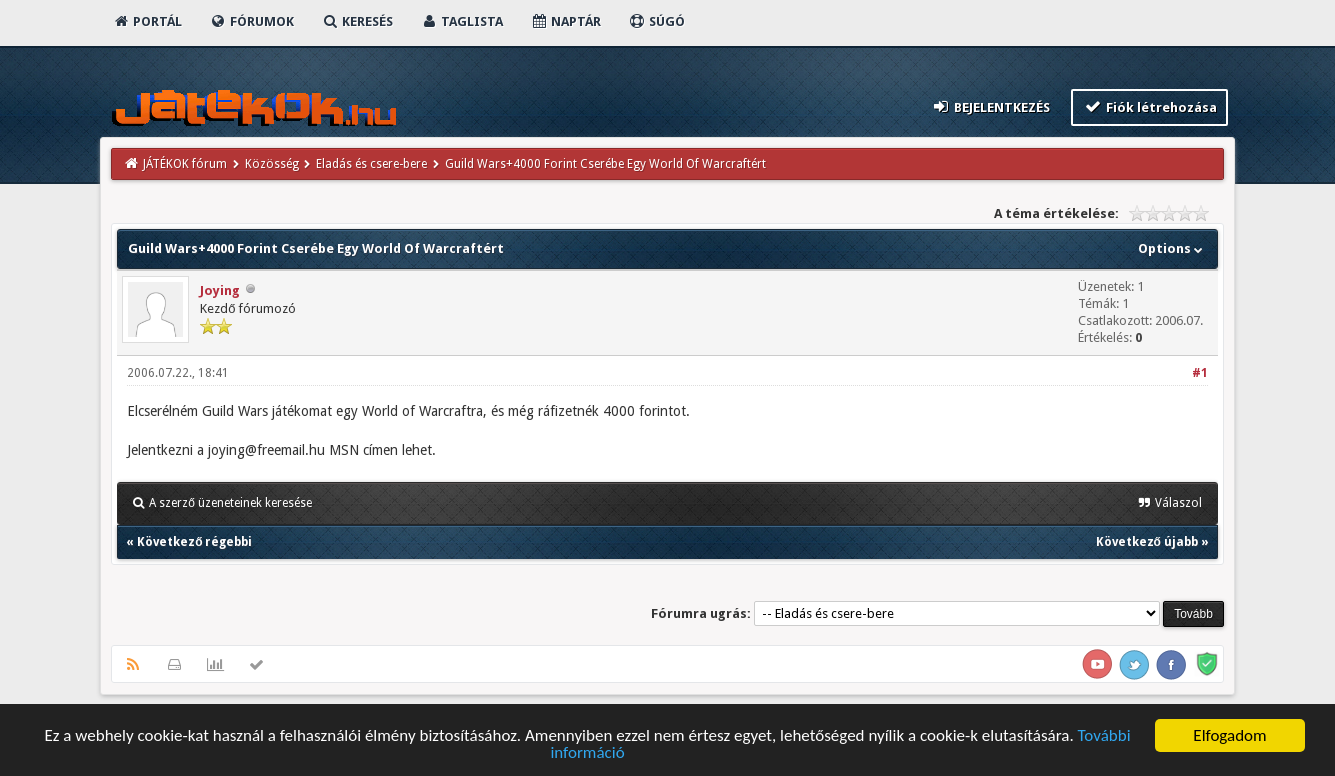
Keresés (357, 21)
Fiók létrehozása (1149, 106)
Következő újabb (1147, 542)
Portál (147, 21)
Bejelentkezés (991, 106)
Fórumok (251, 21)
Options (1172, 248)
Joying (220, 290)
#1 (1200, 373)
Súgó (656, 21)
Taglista (461, 21)
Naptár (565, 21)
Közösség (272, 164)
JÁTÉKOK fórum (185, 164)
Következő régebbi (194, 542)
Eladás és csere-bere (371, 164)
